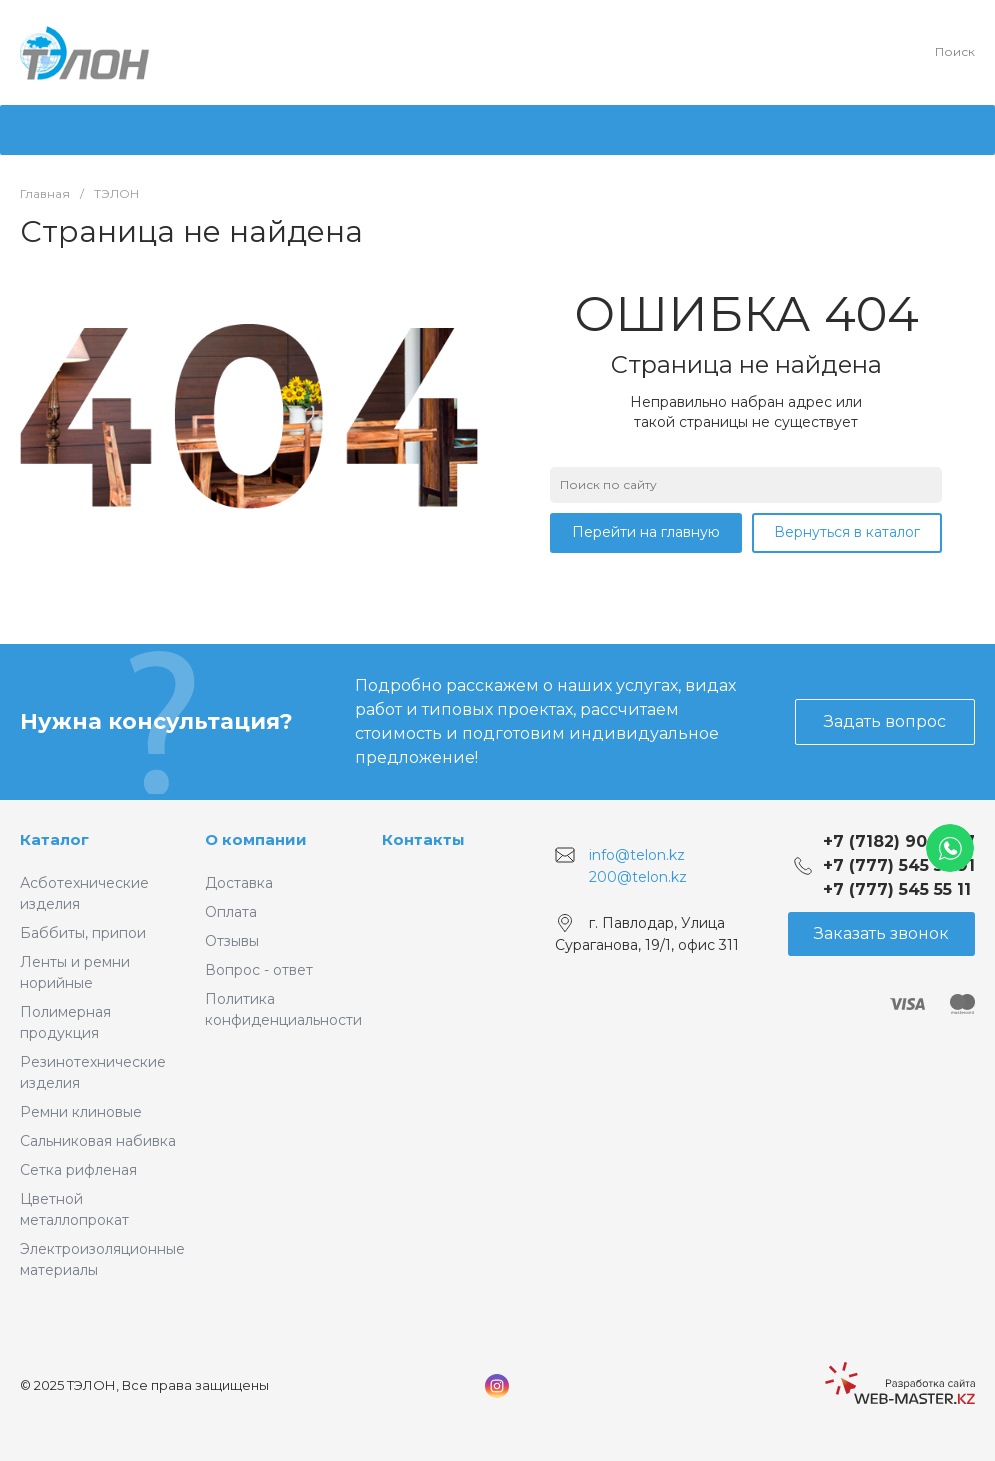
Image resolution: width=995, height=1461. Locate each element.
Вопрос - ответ (259, 970)
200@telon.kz (638, 876)
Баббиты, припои (83, 933)
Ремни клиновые (81, 1112)
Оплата (231, 912)
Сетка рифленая (78, 1170)
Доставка (239, 883)
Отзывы (232, 941)
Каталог (54, 839)
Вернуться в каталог (847, 532)
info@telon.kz (637, 855)
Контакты (423, 839)
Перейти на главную (646, 532)
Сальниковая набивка (98, 1141)
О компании (256, 839)
